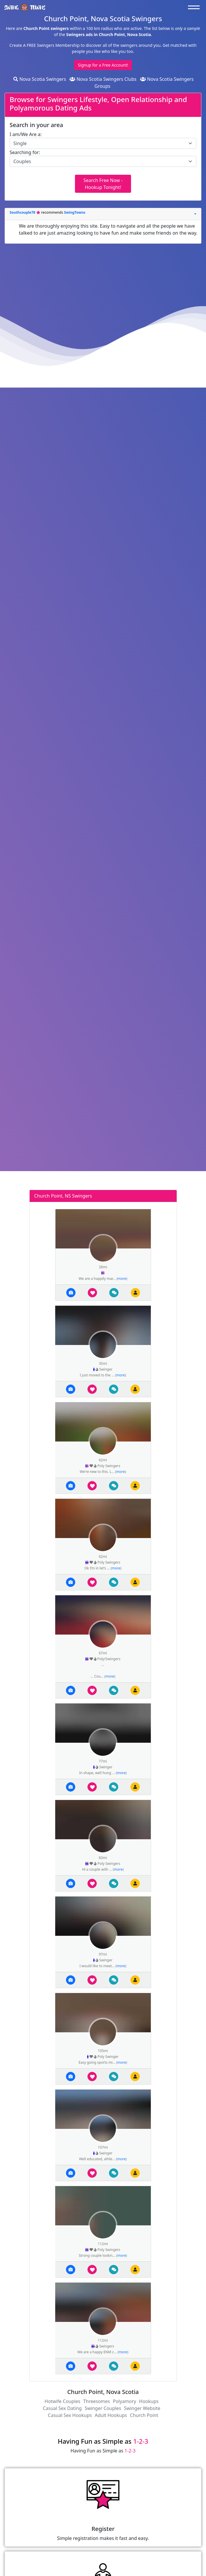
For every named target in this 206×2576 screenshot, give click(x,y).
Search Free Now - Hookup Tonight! (103, 183)
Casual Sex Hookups (70, 2415)
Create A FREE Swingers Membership (45, 45)
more (122, 1278)
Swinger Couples (103, 2408)
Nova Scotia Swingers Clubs (102, 79)
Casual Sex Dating (62, 2408)
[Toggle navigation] (195, 7)
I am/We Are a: (26, 134)
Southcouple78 (23, 212)
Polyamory (124, 2401)
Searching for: (25, 152)
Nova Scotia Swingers (39, 79)
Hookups (149, 2401)
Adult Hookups (111, 2415)
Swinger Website (142, 2408)
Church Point (144, 2415)
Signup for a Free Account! (103, 65)
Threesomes (96, 2401)
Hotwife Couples (62, 2401)
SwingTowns (74, 212)
